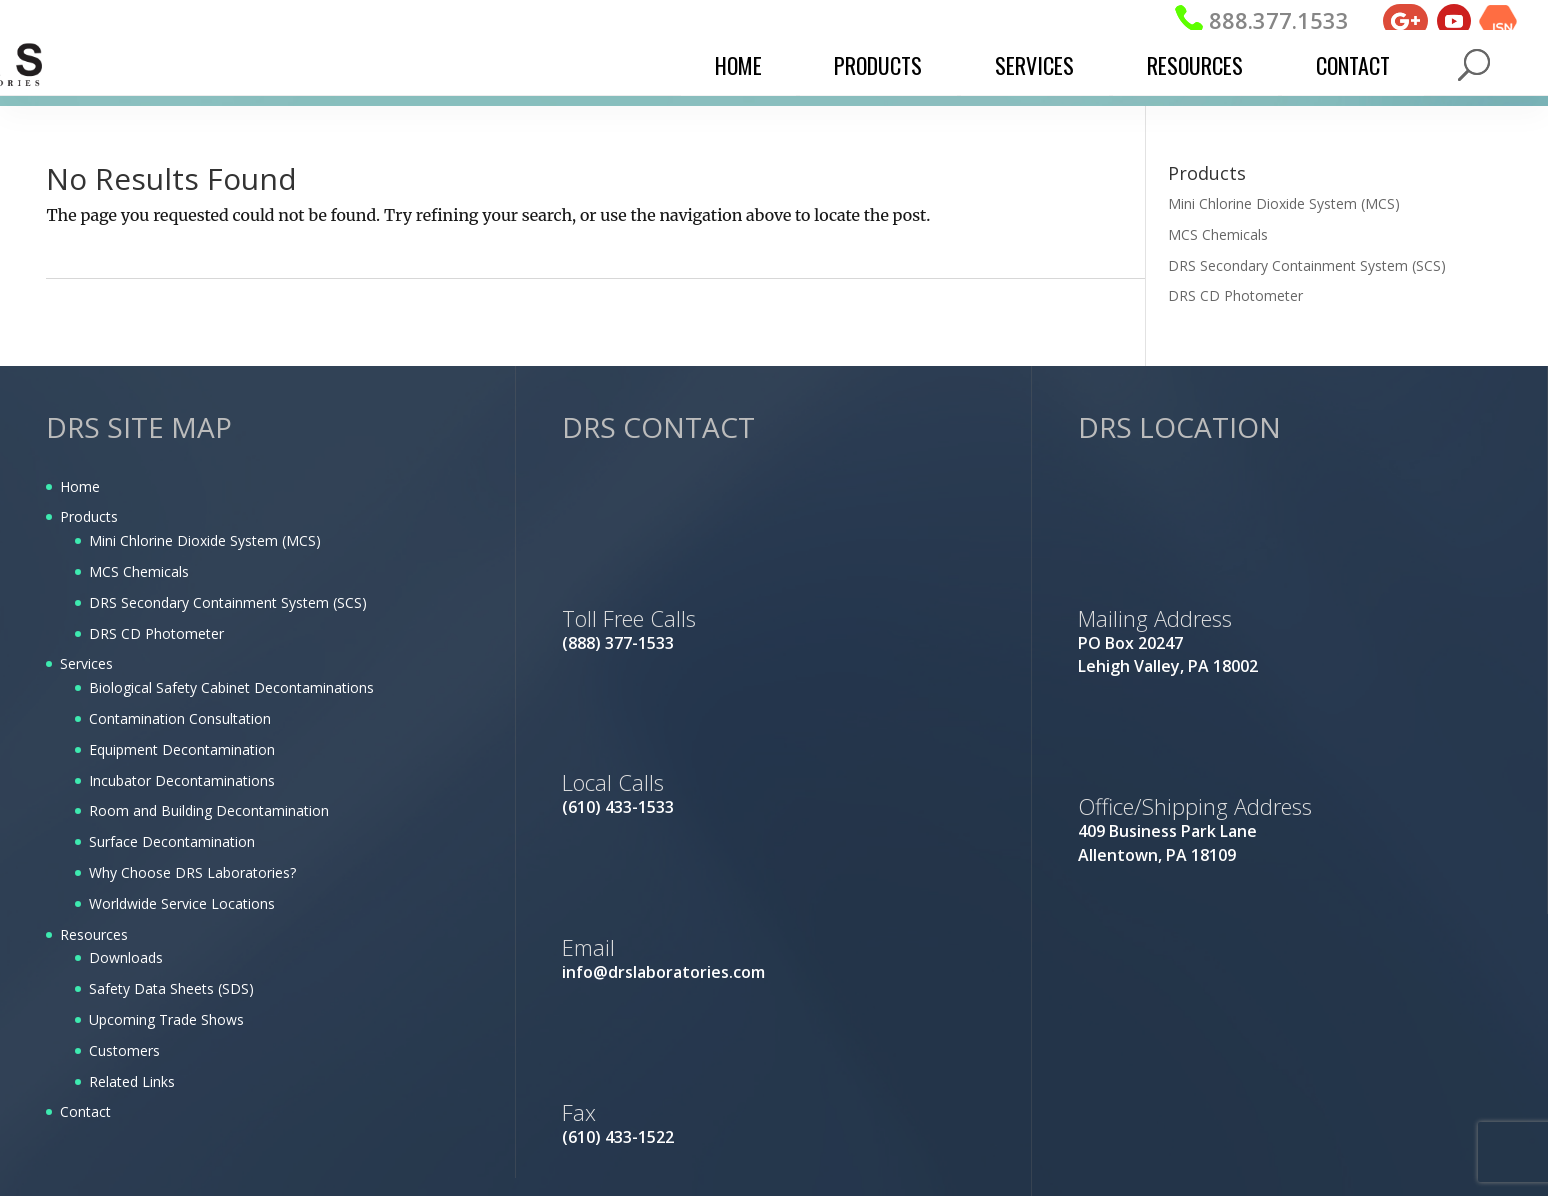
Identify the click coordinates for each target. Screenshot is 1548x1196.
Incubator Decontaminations (182, 780)
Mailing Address (1155, 618)
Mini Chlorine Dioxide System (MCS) (1284, 203)
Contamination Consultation (180, 718)
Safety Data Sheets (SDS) (171, 988)
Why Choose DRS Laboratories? (192, 872)
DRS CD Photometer (1235, 295)
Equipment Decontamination (182, 749)
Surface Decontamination (172, 841)
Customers (124, 1050)
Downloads (126, 957)
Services (1034, 65)
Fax (579, 1112)
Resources (1195, 65)
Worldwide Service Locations (182, 903)
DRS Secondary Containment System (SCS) (1307, 265)
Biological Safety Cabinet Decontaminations (231, 687)
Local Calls (613, 782)
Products (878, 65)
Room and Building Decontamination (209, 810)
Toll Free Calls (629, 618)
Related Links (132, 1081)
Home (738, 65)
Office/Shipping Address (1195, 806)
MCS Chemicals (1218, 234)
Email (588, 947)
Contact (1353, 65)
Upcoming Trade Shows (166, 1019)
